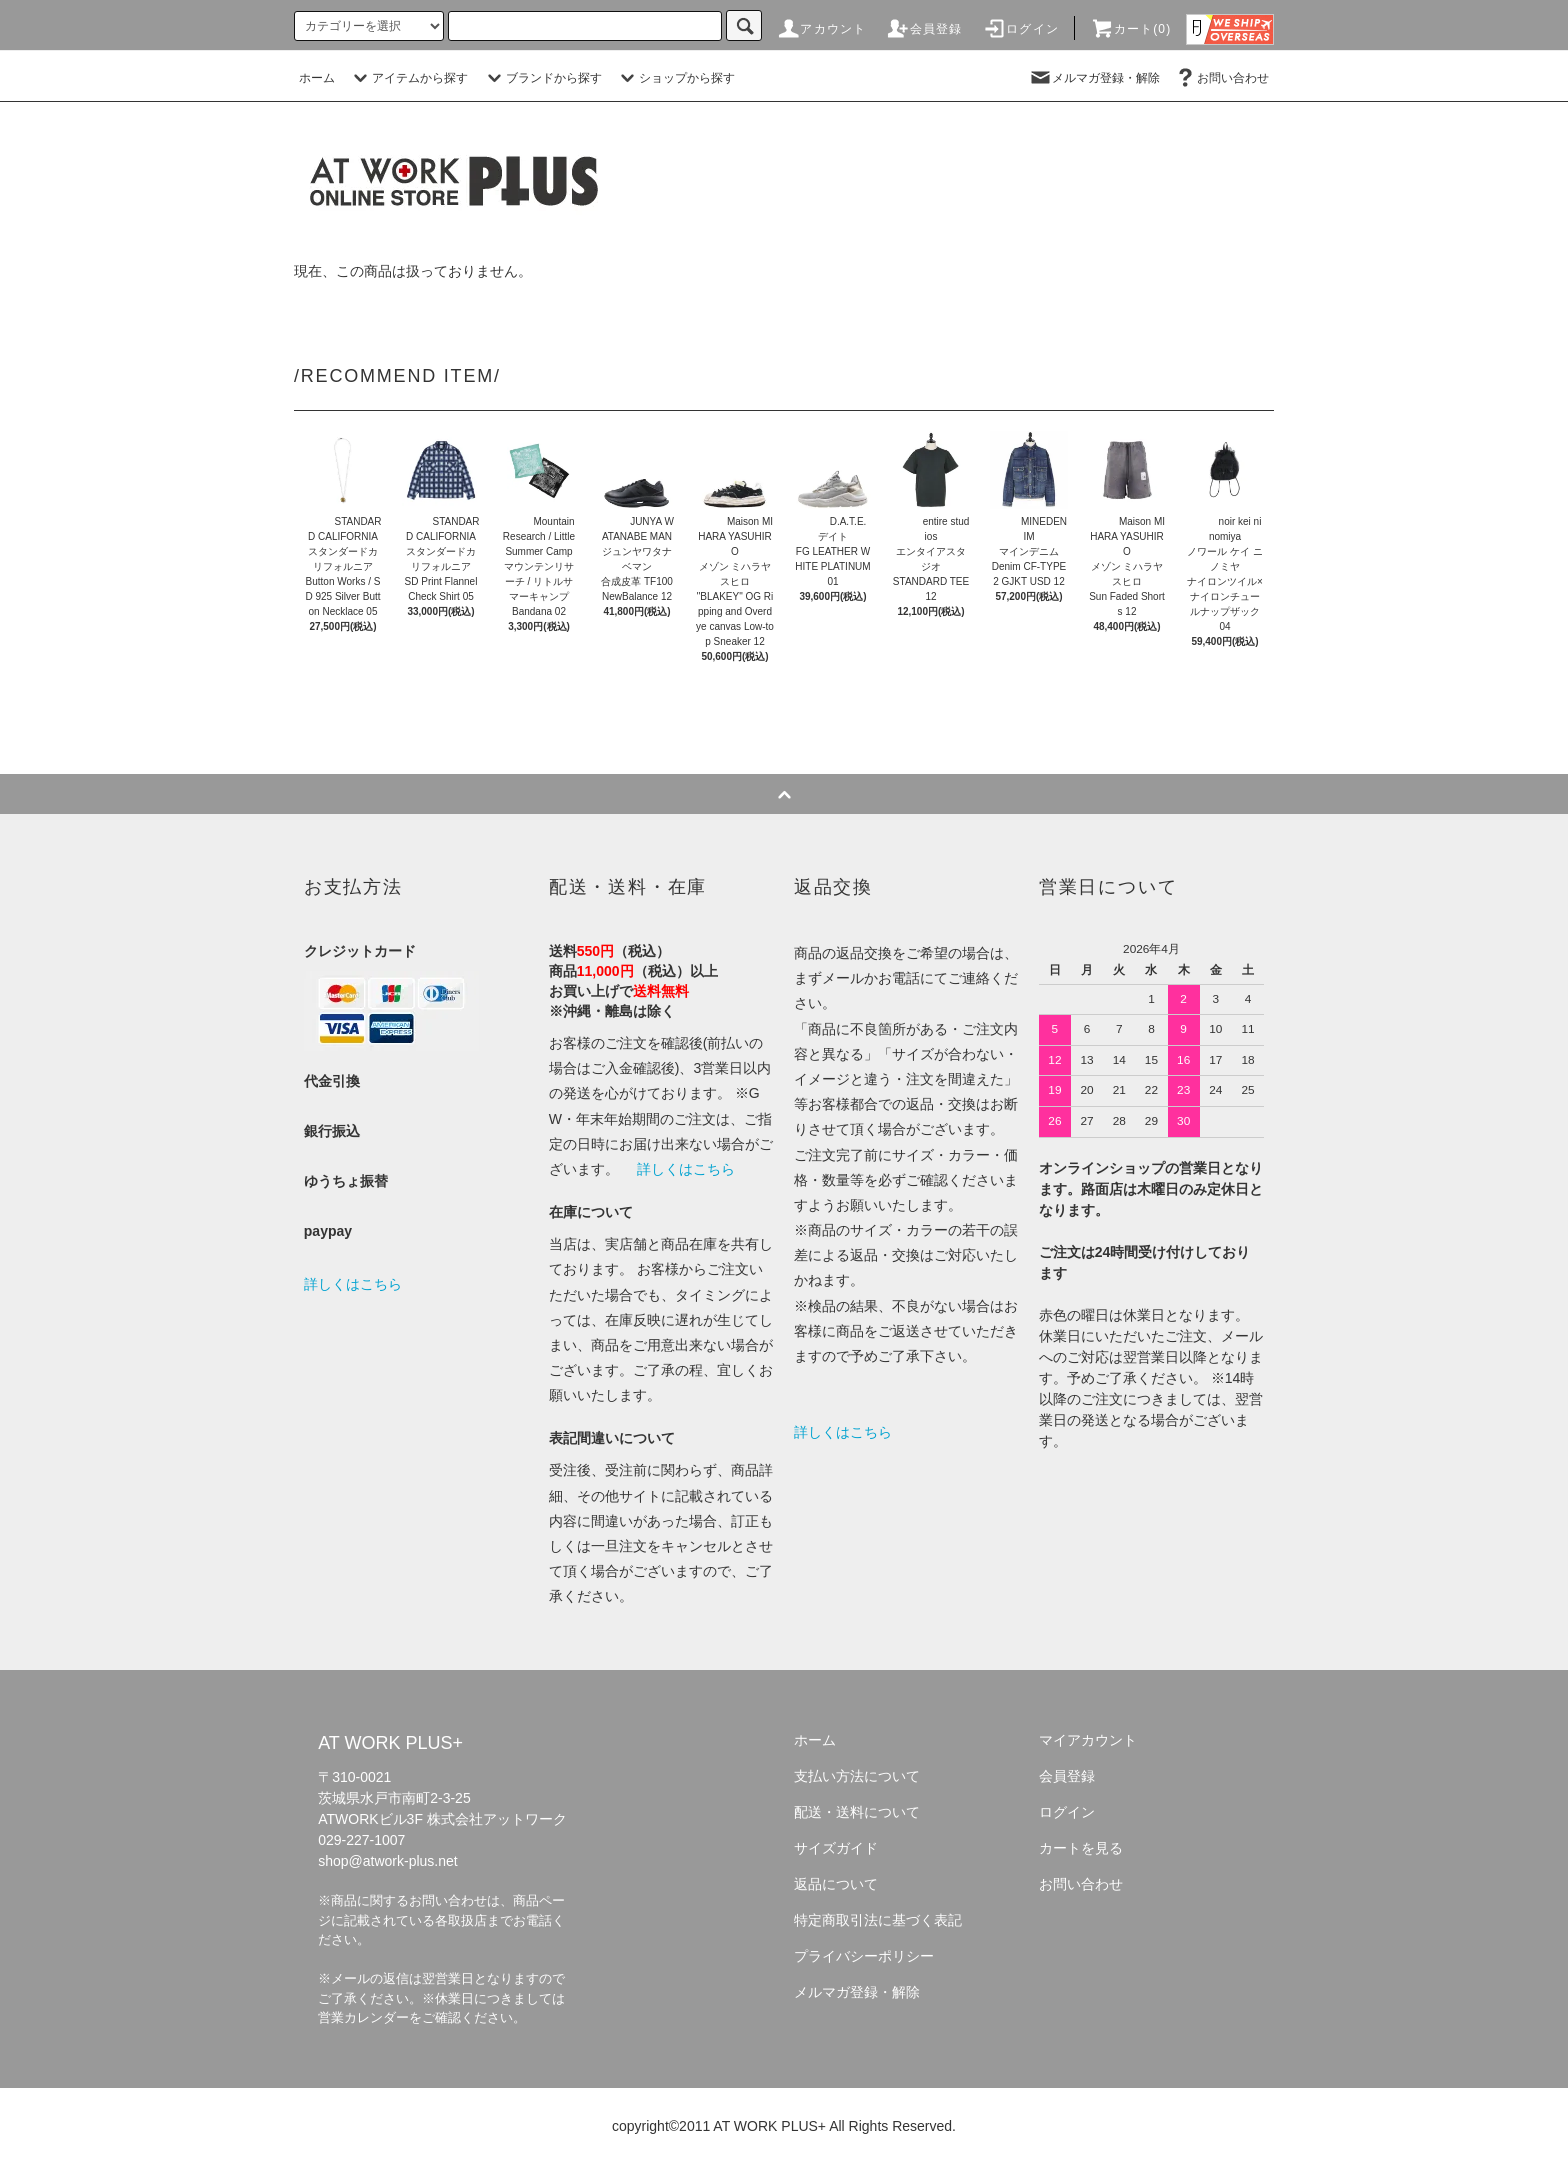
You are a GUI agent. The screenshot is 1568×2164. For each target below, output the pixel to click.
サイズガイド (836, 1848)
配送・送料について (857, 1812)
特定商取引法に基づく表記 (878, 1920)
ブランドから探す (542, 78)
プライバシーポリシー (864, 1956)
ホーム (317, 78)
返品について (836, 1884)
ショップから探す (675, 78)
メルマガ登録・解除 (1094, 78)
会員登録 (924, 29)
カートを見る (1081, 1848)
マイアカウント (1088, 1740)
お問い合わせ (1221, 78)
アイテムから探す (408, 78)
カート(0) (1131, 29)
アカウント (821, 29)
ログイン (1020, 29)
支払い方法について (857, 1776)
